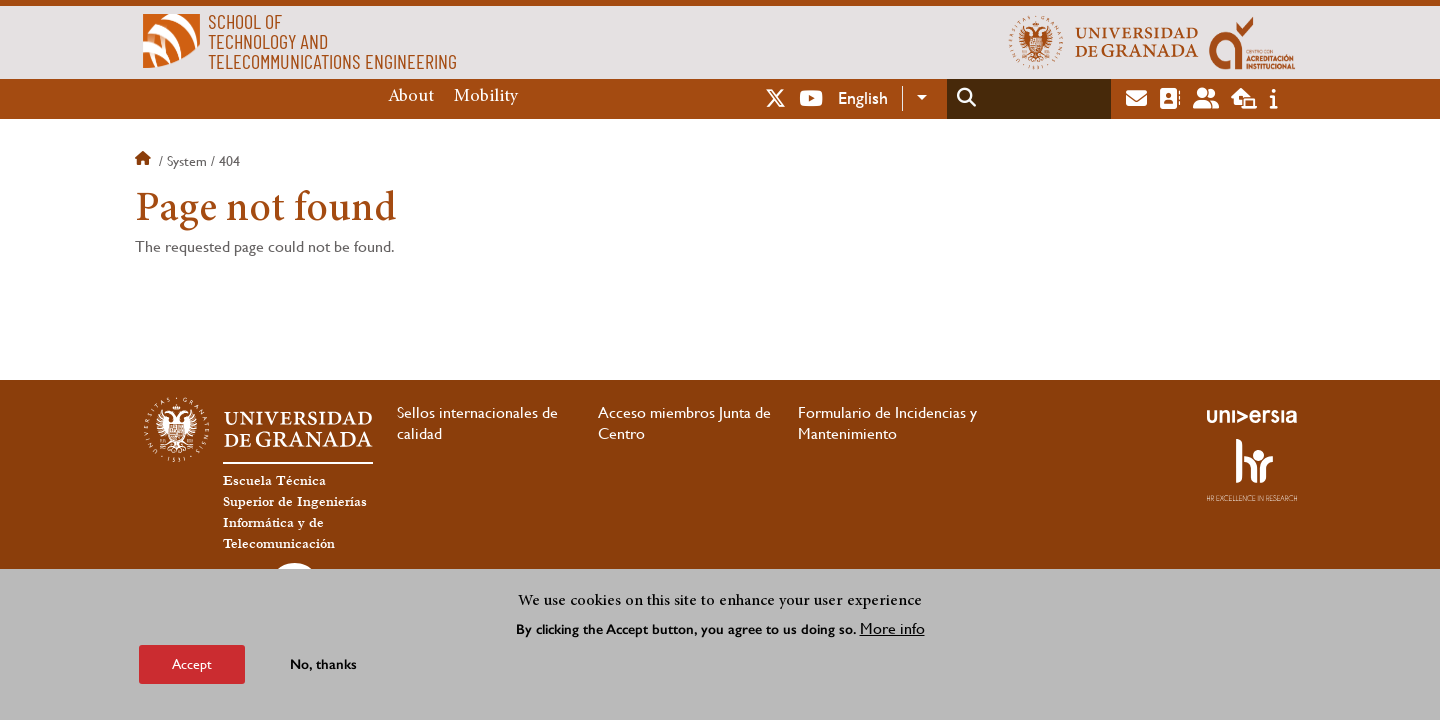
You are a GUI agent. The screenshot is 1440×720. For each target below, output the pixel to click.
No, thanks (323, 664)
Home (145, 161)
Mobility (486, 97)
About (411, 97)
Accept (192, 664)
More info (892, 628)
